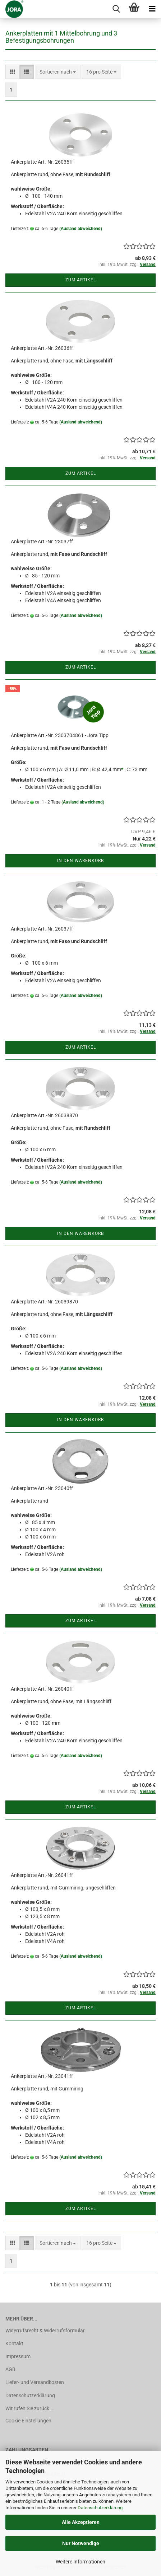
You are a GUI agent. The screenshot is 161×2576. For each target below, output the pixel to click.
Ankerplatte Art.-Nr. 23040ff (42, 1488)
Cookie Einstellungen (28, 2420)
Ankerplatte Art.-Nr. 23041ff (42, 2076)
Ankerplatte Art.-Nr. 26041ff (42, 1875)
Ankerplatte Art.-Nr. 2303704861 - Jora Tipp (60, 735)
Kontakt (14, 2343)
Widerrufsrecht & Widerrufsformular (45, 2330)
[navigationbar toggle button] (152, 9)
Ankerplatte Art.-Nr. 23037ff (42, 541)
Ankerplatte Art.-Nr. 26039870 (44, 1302)
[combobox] (57, 72)
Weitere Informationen (80, 2562)
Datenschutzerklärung (100, 2507)
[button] (12, 72)
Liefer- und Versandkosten (34, 2382)
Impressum (18, 2356)
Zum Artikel (80, 279)
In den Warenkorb (80, 860)
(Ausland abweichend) (80, 228)
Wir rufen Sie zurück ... (30, 2408)
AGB (10, 2369)
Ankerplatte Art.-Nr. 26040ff (42, 1689)
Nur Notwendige (80, 2543)
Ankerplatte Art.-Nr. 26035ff (42, 162)
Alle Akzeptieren (81, 2522)
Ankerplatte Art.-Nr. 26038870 (44, 1115)
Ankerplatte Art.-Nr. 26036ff (42, 348)
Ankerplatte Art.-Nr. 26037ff (42, 929)
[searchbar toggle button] (116, 9)
